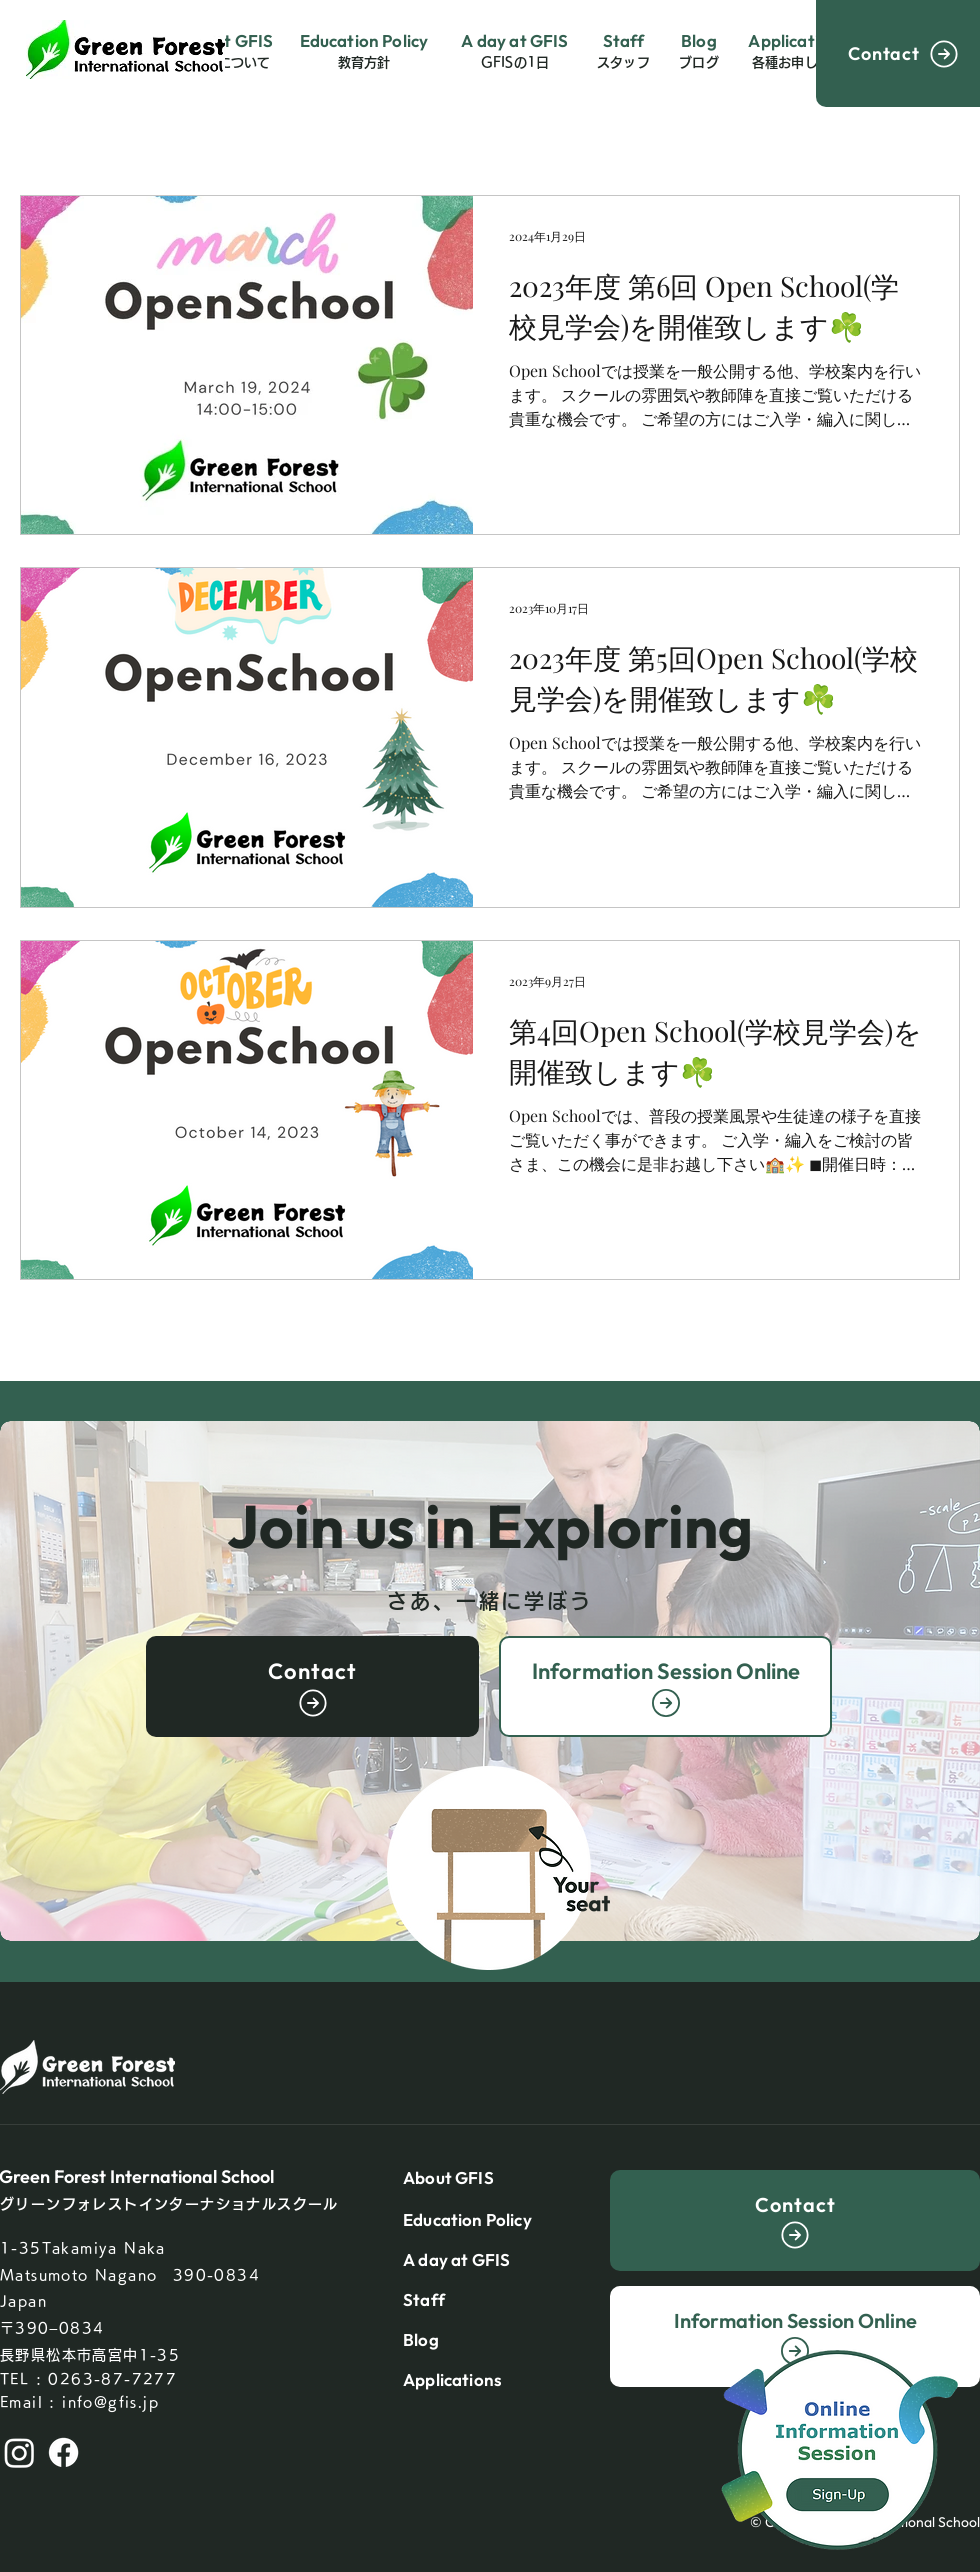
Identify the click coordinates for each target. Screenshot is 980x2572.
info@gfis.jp (110, 2402)
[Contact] (898, 53)
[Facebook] (63, 2452)
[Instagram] (19, 2452)
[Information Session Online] (665, 1686)
